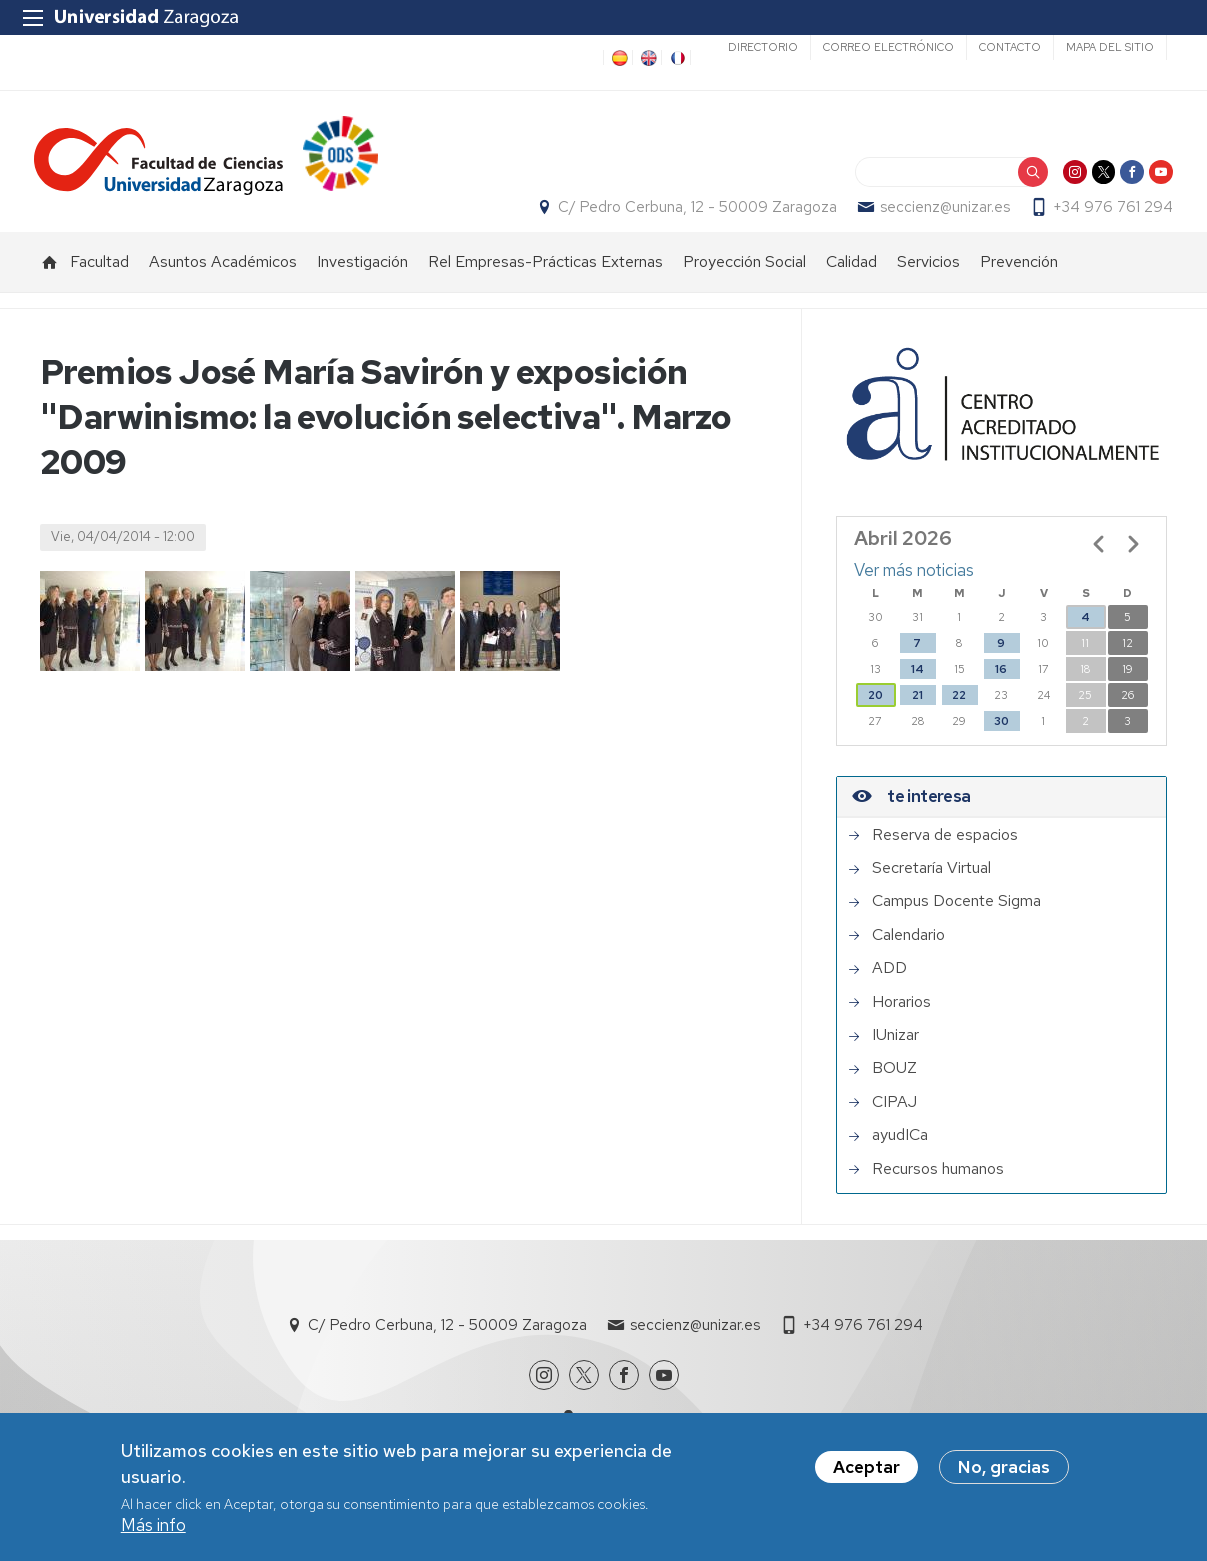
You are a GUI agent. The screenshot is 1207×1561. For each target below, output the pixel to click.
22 (959, 715)
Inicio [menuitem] (50, 282)
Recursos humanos (938, 1189)
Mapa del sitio (1110, 47)
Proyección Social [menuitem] (744, 281)
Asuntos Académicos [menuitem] (223, 281)
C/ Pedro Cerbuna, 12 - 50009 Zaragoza (691, 217)
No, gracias (1004, 1468)
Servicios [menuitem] (928, 281)
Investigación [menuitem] (362, 281)
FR (676, 58)
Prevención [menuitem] (1019, 281)
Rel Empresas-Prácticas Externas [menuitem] (545, 281)
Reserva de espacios (945, 855)
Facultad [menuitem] (99, 281)
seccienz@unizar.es (939, 217)
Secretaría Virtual (931, 889)
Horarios (901, 1022)
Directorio (763, 47)
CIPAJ (894, 1122)
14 (917, 689)
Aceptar (866, 1468)
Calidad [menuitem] (851, 281)
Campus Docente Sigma (956, 922)
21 (917, 715)
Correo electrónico (888, 47)
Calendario (908, 955)
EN (647, 58)
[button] (90, 641)
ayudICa (900, 1156)
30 (1001, 741)
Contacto (1010, 47)
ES (618, 58)
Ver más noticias (914, 591)
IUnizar (895, 1055)
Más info (153, 1526)
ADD (889, 989)
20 (875, 715)
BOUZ (894, 1089)
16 (1001, 689)
